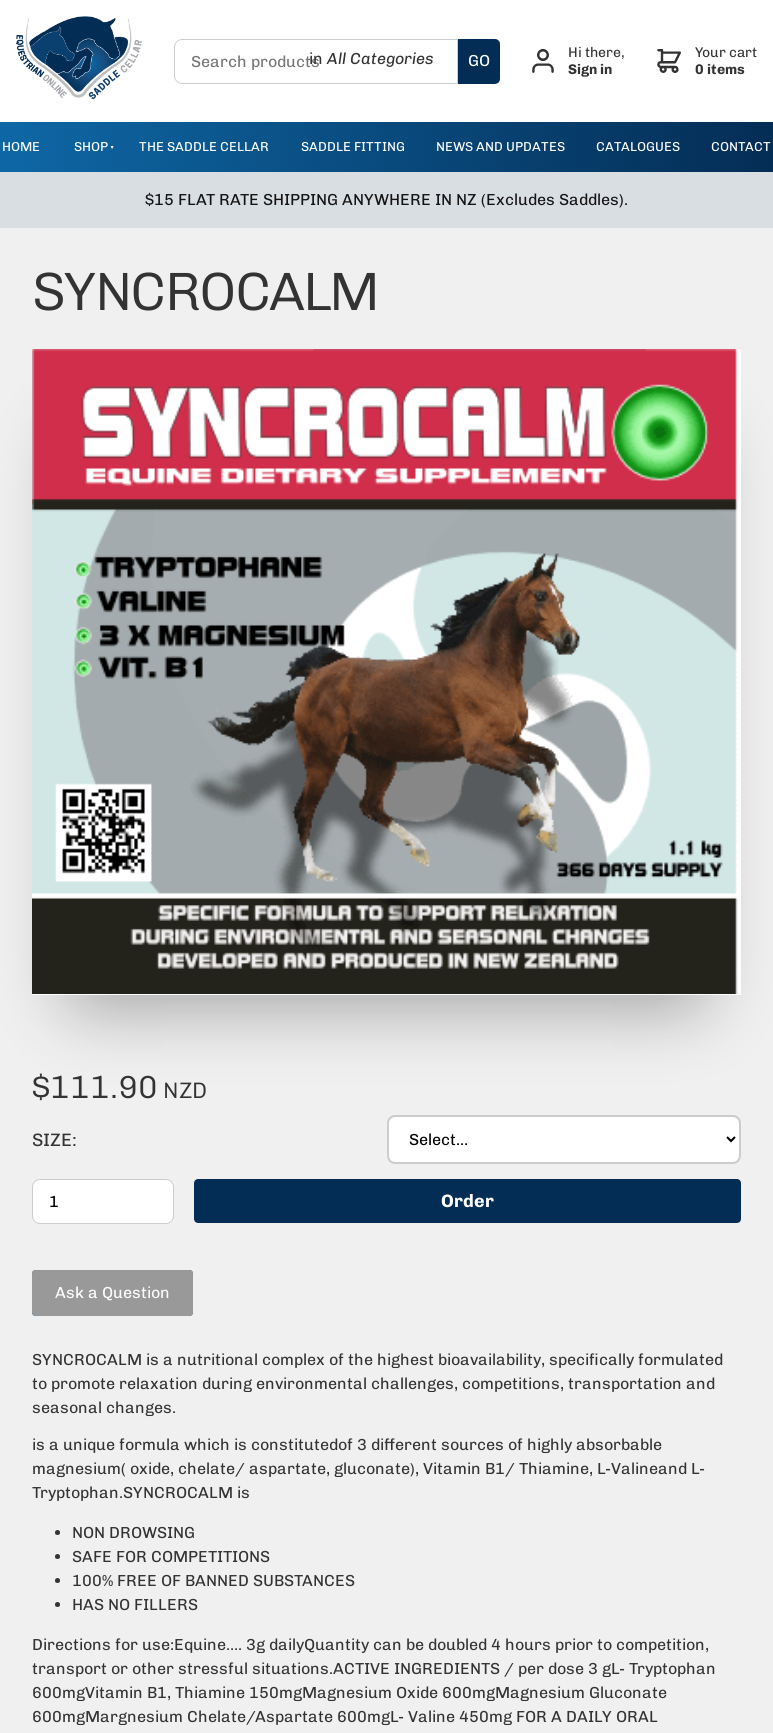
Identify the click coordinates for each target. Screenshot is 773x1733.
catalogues (638, 146)
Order (467, 1155)
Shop (91, 146)
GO (479, 60)
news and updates (500, 146)
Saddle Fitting (353, 146)
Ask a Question (89, 1231)
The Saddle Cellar (204, 146)
